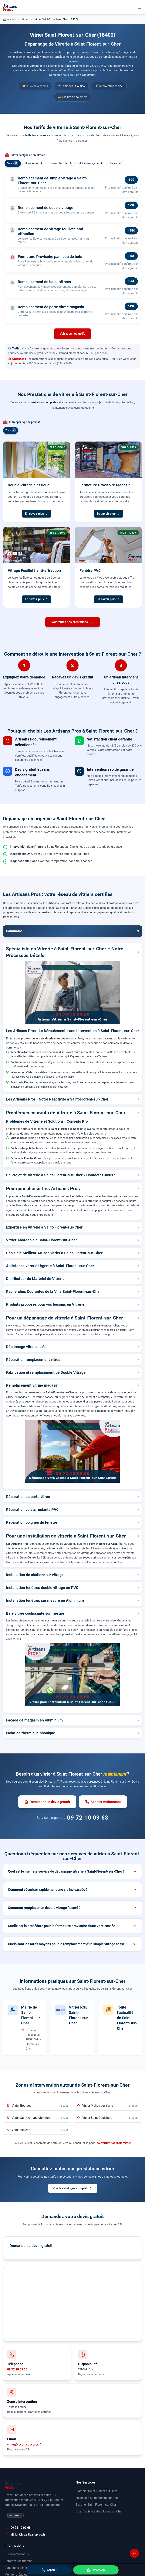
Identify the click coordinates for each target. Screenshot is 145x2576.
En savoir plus (36, 513)
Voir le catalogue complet (73, 2188)
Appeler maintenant (103, 1802)
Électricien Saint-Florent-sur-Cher (97, 2498)
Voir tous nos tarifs (72, 333)
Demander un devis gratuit (47, 1802)
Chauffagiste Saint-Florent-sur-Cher (99, 2511)
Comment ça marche (18, 2561)
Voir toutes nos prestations (72, 622)
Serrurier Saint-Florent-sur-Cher (96, 2504)
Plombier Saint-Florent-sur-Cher (96, 2491)
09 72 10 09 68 (87, 1817)
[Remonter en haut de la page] (134, 2553)
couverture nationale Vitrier (114, 2143)
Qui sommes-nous (17, 2554)
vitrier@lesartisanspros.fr (24, 2444)
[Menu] (139, 7)
